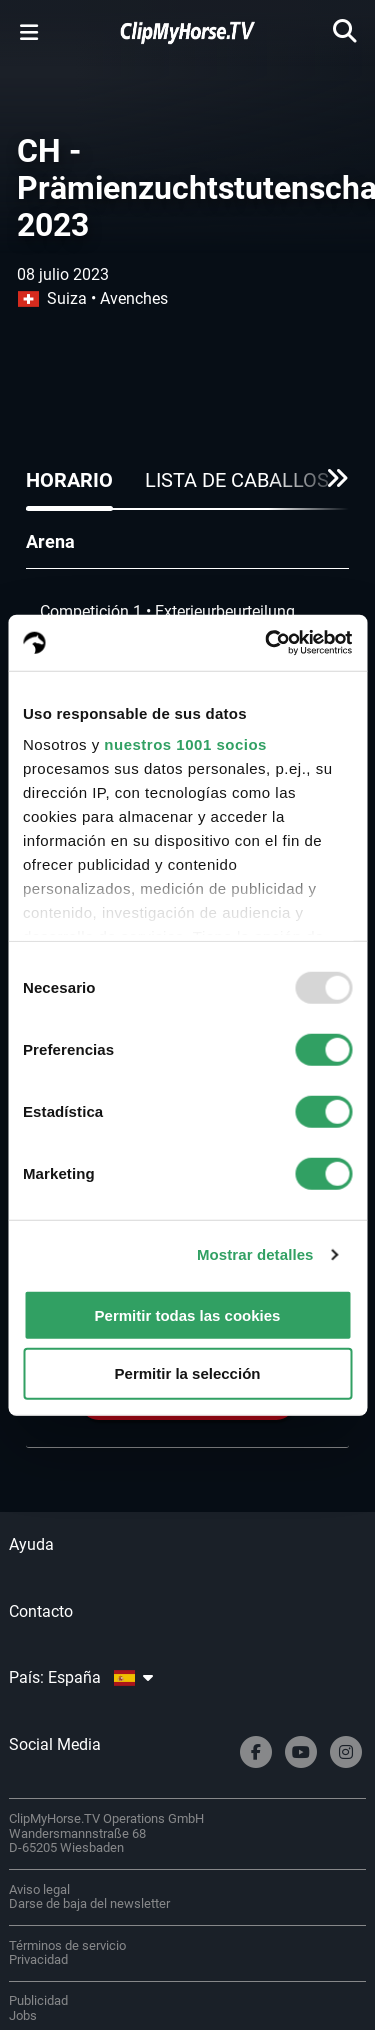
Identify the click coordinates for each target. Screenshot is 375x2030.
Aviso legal (39, 1889)
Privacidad (38, 1959)
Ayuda (31, 1544)
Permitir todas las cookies (188, 1314)
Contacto (41, 1611)
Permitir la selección (188, 1373)
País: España (80, 1677)
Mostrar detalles (255, 1254)
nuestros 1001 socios (185, 744)
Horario (69, 480)
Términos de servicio (67, 1945)
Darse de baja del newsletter (89, 1903)
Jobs (23, 2015)
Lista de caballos (237, 480)
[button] (331, 486)
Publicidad (38, 2000)
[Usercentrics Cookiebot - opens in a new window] (267, 643)
